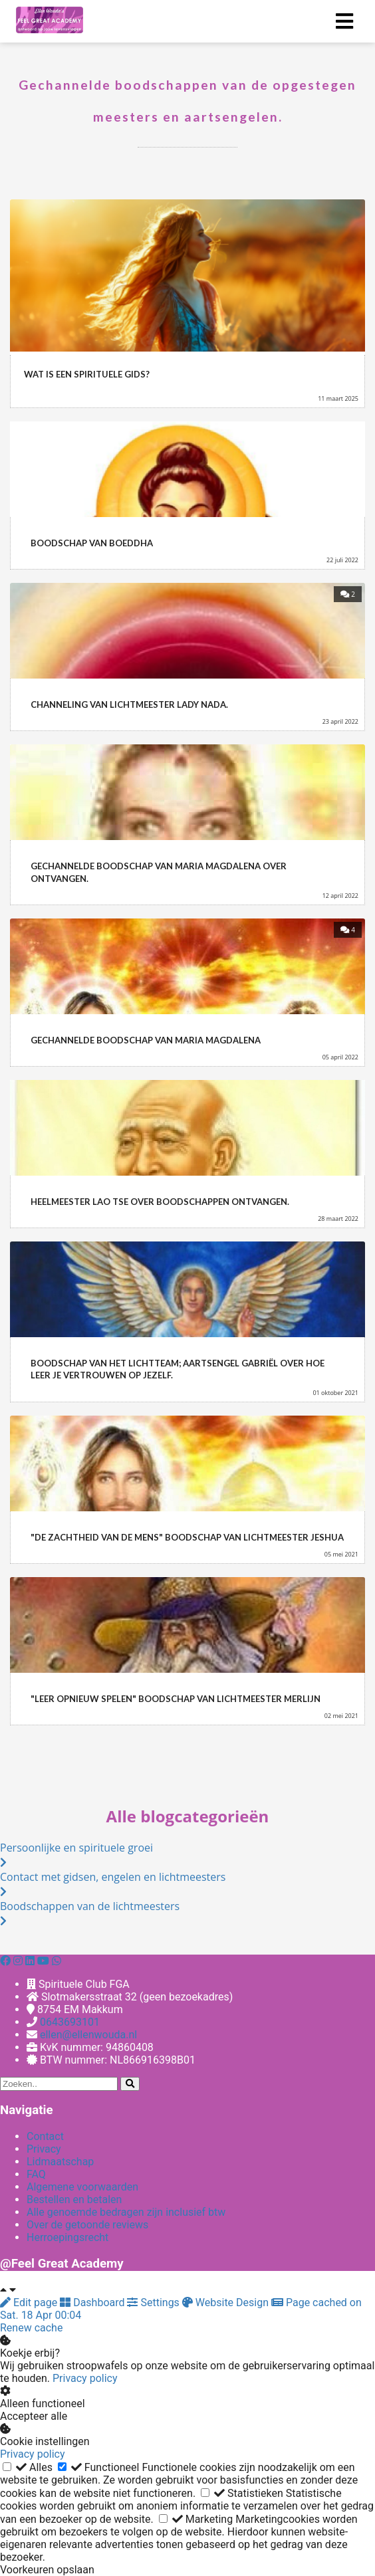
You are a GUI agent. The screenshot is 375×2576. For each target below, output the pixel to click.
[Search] (130, 2084)
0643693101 (70, 2022)
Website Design (226, 2302)
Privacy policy (85, 2378)
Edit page (30, 2302)
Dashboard (93, 2302)
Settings (154, 2302)
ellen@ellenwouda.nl (88, 2034)
